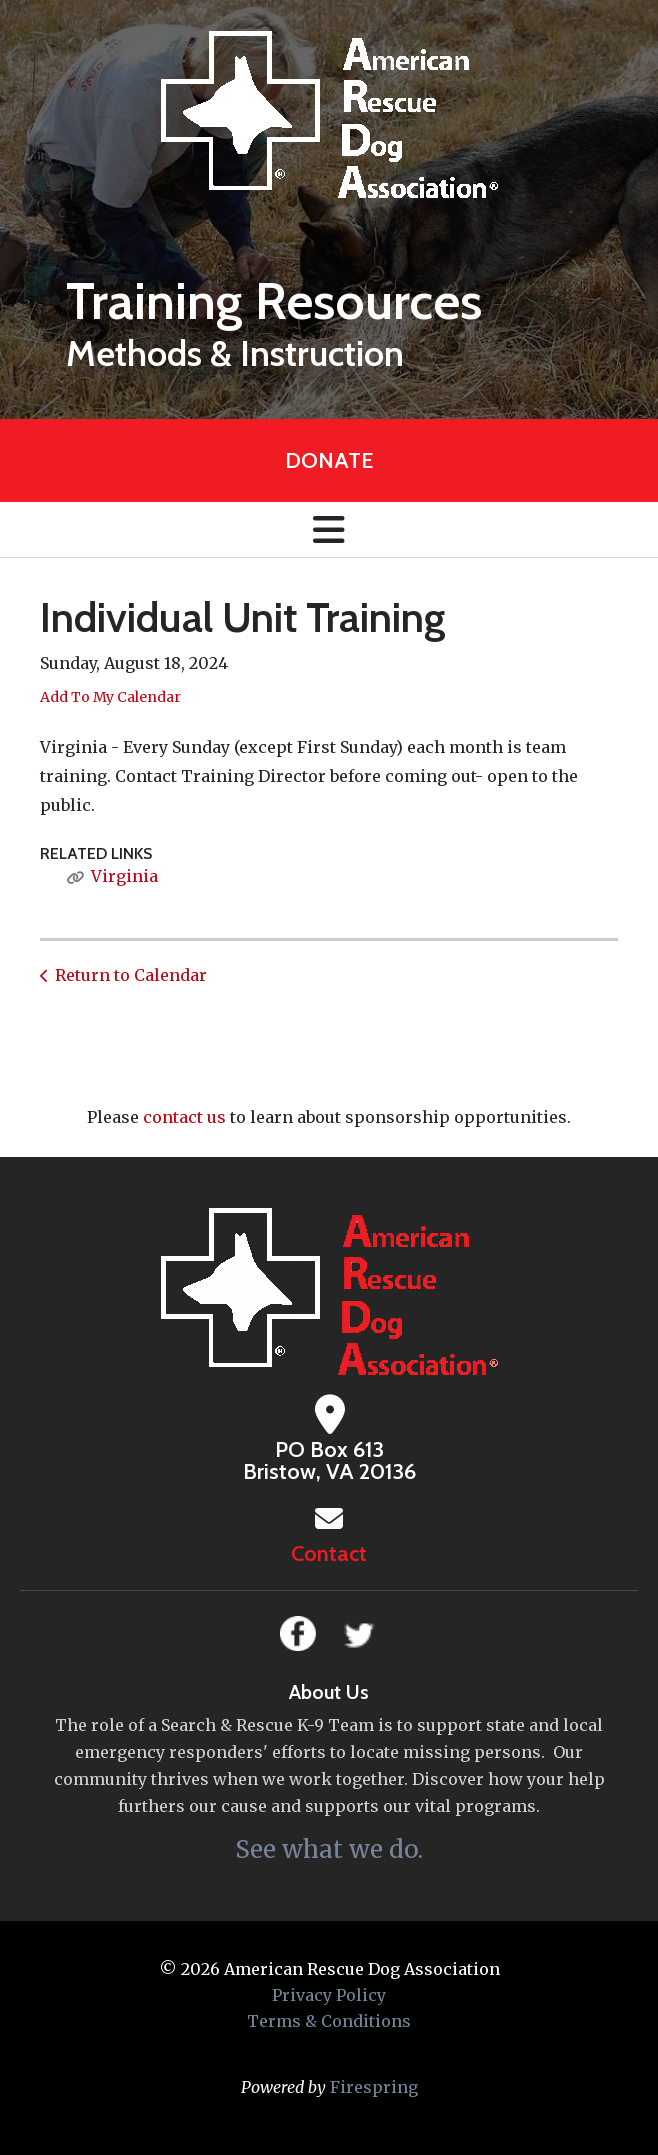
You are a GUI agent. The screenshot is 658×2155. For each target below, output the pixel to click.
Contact (329, 1553)
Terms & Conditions (329, 2021)
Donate (329, 460)
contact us (184, 1117)
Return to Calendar (131, 975)
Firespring (374, 2087)
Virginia (124, 876)
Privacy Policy (329, 1995)
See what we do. (329, 1849)
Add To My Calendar (110, 697)
